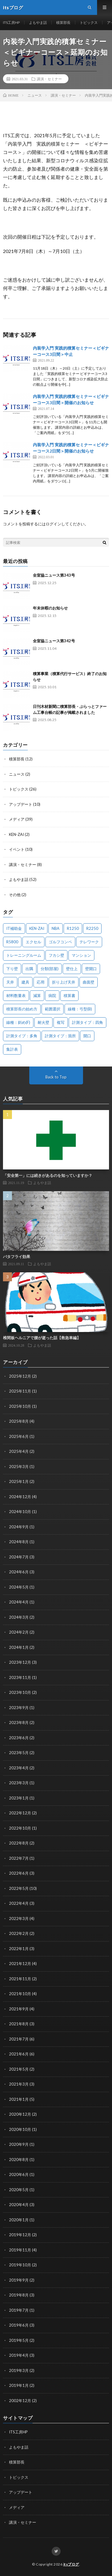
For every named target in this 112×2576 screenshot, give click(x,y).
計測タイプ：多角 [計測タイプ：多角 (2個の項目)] (21, 1035)
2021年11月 (20, 1978)
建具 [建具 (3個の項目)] (25, 982)
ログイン (53, 523)
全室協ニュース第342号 (54, 640)
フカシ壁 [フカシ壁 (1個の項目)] (56, 955)
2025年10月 (20, 1406)
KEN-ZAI (16, 834)
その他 (15, 894)
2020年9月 (19, 2144)
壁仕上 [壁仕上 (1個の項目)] (72, 968)
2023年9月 (19, 1707)
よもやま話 (38, 22)
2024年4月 (19, 1602)
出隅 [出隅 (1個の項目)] (29, 968)
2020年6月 (19, 2174)
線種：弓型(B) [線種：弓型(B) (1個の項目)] (80, 1009)
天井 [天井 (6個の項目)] (10, 982)
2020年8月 (19, 2159)
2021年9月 (19, 2009)
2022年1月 (19, 1948)
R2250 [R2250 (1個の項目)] (92, 928)
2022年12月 (20, 1813)
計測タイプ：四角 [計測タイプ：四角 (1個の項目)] (87, 1022)
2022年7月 (19, 1858)
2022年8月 (19, 1843)
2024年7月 (19, 1557)
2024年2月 (19, 1632)
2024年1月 (19, 1647)
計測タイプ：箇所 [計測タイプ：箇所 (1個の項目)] (60, 1035)
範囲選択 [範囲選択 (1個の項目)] (52, 1009)
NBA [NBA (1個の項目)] (55, 928)
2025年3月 (19, 1466)
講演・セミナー (49, 79)
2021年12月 (20, 1963)
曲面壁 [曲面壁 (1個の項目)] (88, 982)
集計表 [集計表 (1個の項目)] (12, 1049)
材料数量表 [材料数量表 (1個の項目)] (16, 995)
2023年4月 (19, 1767)
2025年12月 (20, 1376)
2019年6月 (19, 2325)
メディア (16, 819)
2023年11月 (20, 1677)
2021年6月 (19, 2054)
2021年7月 (19, 2039)
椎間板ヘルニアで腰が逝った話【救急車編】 (42, 1337)
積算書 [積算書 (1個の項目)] (69, 995)
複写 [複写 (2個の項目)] (61, 1022)
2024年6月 (19, 1571)
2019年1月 (19, 2385)
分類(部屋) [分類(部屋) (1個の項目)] (50, 968)
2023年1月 (19, 1798)
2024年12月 (20, 1496)
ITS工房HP (11, 22)
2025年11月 (20, 1391)
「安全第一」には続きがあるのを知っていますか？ (47, 1175)
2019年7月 (19, 2310)
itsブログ (71, 2564)
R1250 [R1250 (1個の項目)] (73, 928)
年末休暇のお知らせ (50, 608)
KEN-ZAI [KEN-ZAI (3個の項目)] (36, 928)
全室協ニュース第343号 (54, 575)
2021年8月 (19, 2023)
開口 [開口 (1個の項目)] (87, 1035)
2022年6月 (19, 1873)
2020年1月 (19, 2219)
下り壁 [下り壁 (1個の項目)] (12, 968)
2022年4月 (19, 1903)
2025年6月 (19, 1436)
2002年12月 (20, 2400)
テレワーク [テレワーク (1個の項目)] (89, 941)
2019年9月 (19, 2280)
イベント (16, 849)
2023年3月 (19, 1782)
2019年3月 (19, 2370)
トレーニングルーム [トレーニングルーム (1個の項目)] (23, 955)
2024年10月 (20, 1511)
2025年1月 (19, 1481)
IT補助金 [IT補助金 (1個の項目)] (14, 928)
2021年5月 (19, 2069)
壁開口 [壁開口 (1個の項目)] (91, 968)
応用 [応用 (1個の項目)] (41, 982)
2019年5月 (19, 2340)
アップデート (20, 804)
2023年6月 (19, 1737)
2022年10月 (20, 1828)
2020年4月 (19, 2204)
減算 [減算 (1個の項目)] (37, 995)
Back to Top (56, 1077)
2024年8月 (19, 1541)
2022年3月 (19, 1918)
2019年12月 (20, 2234)
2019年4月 (19, 2355)
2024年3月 (19, 1617)
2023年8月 (19, 1722)
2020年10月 (20, 2129)
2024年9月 (19, 1526)
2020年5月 (19, 2189)
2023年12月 (20, 1662)
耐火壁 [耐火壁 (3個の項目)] (43, 1022)
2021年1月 (19, 2099)
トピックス (89, 22)
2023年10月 (20, 1692)
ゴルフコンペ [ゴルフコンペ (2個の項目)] (60, 941)
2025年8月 (19, 1421)
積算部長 (63, 22)
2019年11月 (20, 2250)
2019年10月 (20, 2264)
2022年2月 (19, 1933)
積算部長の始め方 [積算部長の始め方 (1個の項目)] (21, 1009)
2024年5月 (19, 1587)
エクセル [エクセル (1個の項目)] (33, 941)
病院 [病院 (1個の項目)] (52, 995)
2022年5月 (19, 1888)
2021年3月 (19, 2084)
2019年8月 (19, 2295)
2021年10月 (20, 1993)
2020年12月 (20, 2114)
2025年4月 (19, 1451)
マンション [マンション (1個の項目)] (81, 955)
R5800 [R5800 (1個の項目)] (12, 941)
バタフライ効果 (16, 1256)
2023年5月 (19, 1752)
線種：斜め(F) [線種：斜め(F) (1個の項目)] (18, 1022)
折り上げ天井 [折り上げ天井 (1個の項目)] (63, 982)
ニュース (16, 774)
